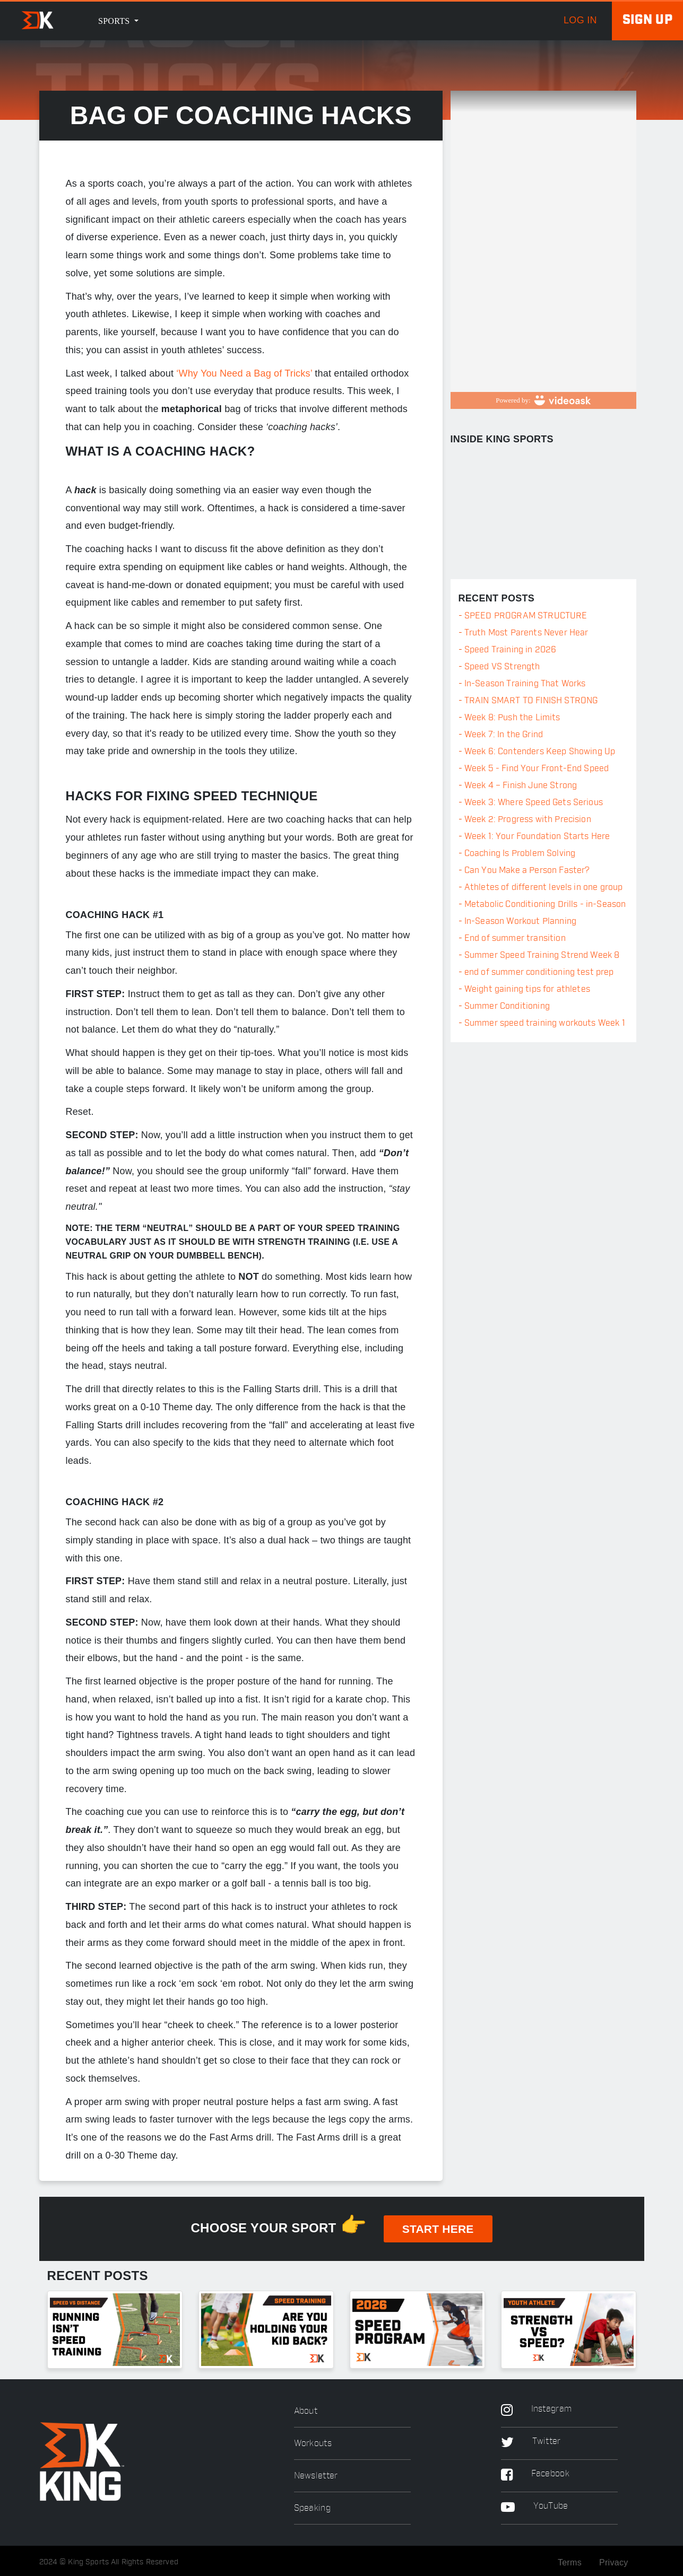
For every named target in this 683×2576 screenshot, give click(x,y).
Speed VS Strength (502, 666)
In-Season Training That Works (525, 683)
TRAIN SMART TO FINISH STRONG (531, 700)
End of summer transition (515, 938)
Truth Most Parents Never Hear (526, 632)
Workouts (313, 2444)
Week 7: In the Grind (503, 734)
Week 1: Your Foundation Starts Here (537, 836)
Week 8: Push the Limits (512, 717)
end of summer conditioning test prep (539, 972)
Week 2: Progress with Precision (527, 819)
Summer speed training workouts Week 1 (544, 1023)
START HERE (438, 2229)
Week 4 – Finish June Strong (520, 785)
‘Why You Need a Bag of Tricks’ (244, 373)
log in (580, 20)
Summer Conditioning (507, 1006)
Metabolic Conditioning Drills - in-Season (545, 904)
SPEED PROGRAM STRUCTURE (525, 615)
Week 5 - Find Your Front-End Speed (536, 768)
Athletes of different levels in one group (543, 887)
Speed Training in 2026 (510, 649)
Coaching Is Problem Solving (519, 853)
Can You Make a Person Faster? (527, 870)
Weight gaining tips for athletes (527, 989)
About (306, 2411)
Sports (115, 20)
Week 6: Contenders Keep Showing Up (539, 751)
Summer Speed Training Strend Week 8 (542, 955)
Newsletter (316, 2476)
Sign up (647, 20)
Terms (570, 2562)
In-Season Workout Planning (520, 921)
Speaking (312, 2508)
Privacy (613, 2562)
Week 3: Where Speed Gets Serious (533, 802)
